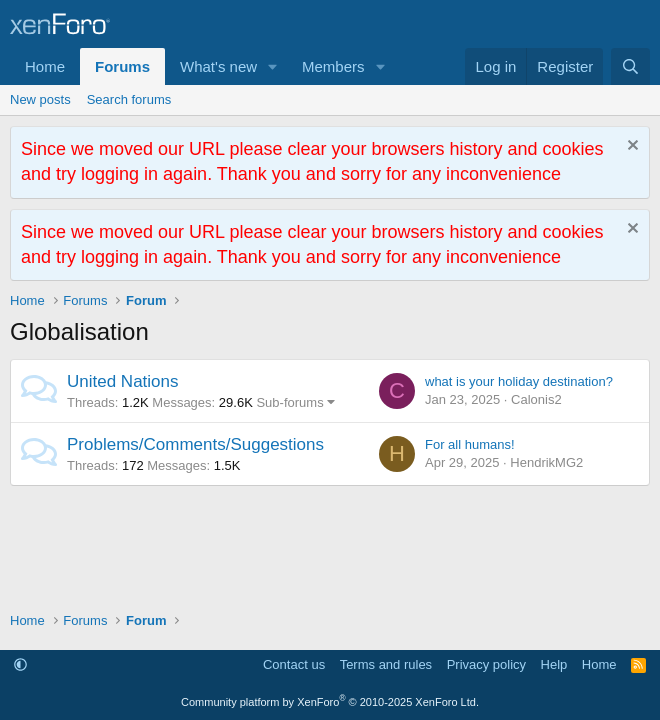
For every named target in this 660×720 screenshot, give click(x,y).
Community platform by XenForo (330, 702)
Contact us (294, 664)
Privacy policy (486, 664)
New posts (40, 99)
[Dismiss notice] (630, 147)
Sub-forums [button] (289, 402)
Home (45, 66)
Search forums (129, 99)
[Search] (630, 66)
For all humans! (470, 444)
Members (333, 66)
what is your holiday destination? (519, 381)
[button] (273, 66)
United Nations (123, 381)
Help (554, 664)
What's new (218, 66)
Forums (122, 66)
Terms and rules (386, 664)
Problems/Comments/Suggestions (195, 444)
